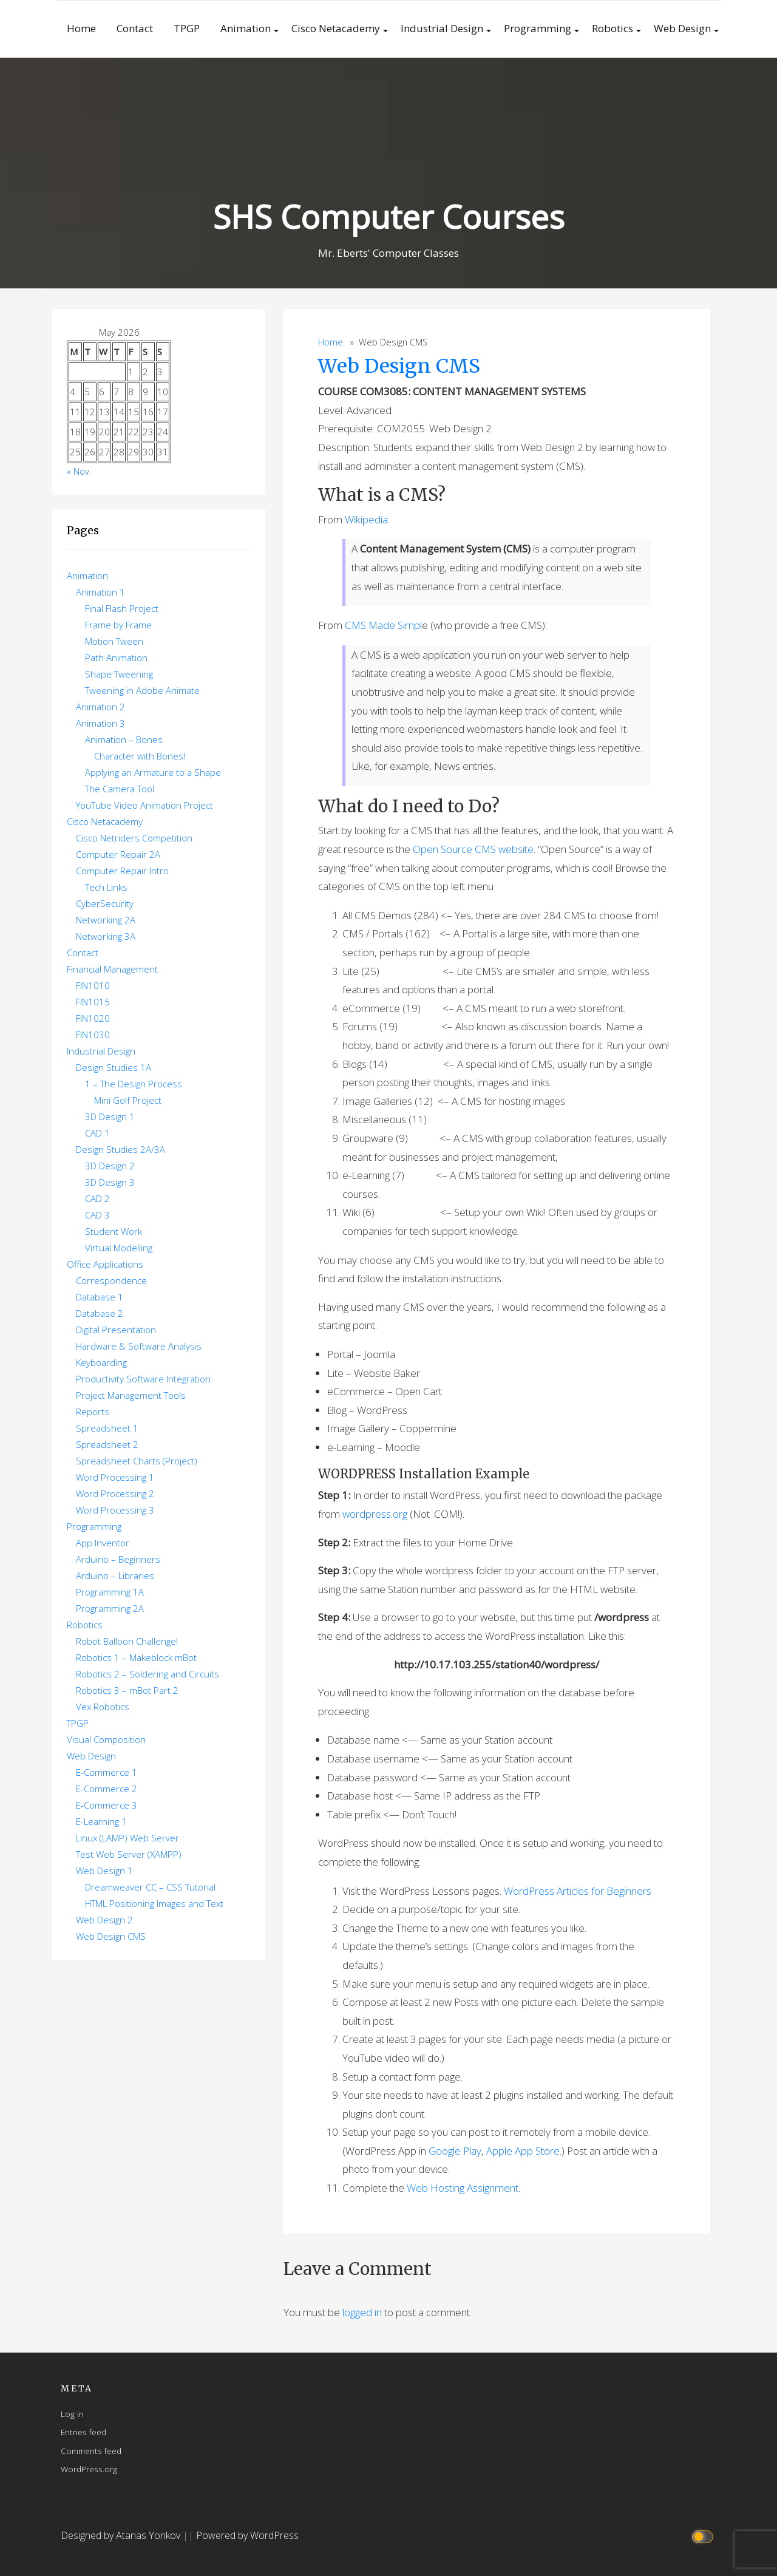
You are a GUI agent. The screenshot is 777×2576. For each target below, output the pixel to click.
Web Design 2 (104, 1920)
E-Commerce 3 (106, 1805)
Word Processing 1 (115, 1477)
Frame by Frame (118, 625)
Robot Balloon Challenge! (127, 1641)
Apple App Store (523, 2151)
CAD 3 (97, 1215)
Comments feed (91, 2450)
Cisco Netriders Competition (134, 838)
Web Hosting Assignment (462, 2188)
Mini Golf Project (127, 1100)
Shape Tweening (119, 674)
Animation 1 (100, 592)
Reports (92, 1411)
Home (81, 28)
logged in (362, 2312)
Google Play (455, 2151)
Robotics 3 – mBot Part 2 (127, 1690)
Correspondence (111, 1280)
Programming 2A (110, 1608)
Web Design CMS (399, 366)
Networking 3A (105, 936)
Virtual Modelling (118, 1248)
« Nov (78, 471)
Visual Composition (106, 1739)
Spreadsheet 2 (107, 1444)
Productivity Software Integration (143, 1379)
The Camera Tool (119, 789)
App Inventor (102, 1543)
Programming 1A (110, 1592)
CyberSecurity (105, 903)
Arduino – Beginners (118, 1559)
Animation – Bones (124, 739)
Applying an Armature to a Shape (153, 772)
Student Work (113, 1231)
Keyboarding (101, 1362)
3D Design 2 (110, 1166)
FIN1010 (93, 985)
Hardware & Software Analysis (139, 1346)
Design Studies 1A (113, 1067)
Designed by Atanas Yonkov (122, 2535)
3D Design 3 (110, 1182)
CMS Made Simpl (383, 625)
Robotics (612, 28)
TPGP (187, 28)
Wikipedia (366, 519)
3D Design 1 (110, 1116)
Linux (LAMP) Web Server (127, 1838)
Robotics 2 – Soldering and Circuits (147, 1674)
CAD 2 (97, 1198)
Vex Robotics (102, 1707)
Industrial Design (442, 28)
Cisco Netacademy (335, 28)
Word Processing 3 (115, 1510)
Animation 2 (100, 707)
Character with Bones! (139, 756)
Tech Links (106, 887)
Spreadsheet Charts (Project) (136, 1461)
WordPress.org (89, 2469)
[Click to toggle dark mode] (704, 2536)
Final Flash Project (121, 608)
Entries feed (83, 2432)
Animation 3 (100, 723)
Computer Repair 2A (118, 854)
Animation (245, 28)
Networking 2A (105, 920)
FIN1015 (93, 1002)
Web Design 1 (104, 1870)
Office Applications (105, 1264)
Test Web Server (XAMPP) (129, 1854)
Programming (537, 28)
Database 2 (99, 1313)
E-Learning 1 (101, 1821)
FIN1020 (93, 1018)
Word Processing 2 (115, 1493)
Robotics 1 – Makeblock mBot (136, 1657)
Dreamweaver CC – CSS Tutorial (150, 1887)
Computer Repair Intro (122, 871)
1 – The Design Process (133, 1084)
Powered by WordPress (247, 2535)
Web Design (682, 28)
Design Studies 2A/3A (120, 1149)
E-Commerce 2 (106, 1788)
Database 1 (99, 1297)
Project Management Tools (131, 1395)
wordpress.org (374, 1514)
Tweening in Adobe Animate (142, 690)
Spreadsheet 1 (107, 1428)
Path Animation (116, 657)
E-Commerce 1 (106, 1772)
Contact (135, 28)
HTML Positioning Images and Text (154, 1903)
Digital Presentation (116, 1330)
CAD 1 (97, 1133)
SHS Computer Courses (388, 216)
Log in (72, 2413)
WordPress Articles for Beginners (577, 1891)
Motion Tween (114, 641)
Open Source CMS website (473, 849)
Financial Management (112, 969)
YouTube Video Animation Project (144, 805)
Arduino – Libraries (115, 1575)
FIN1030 (93, 1034)
